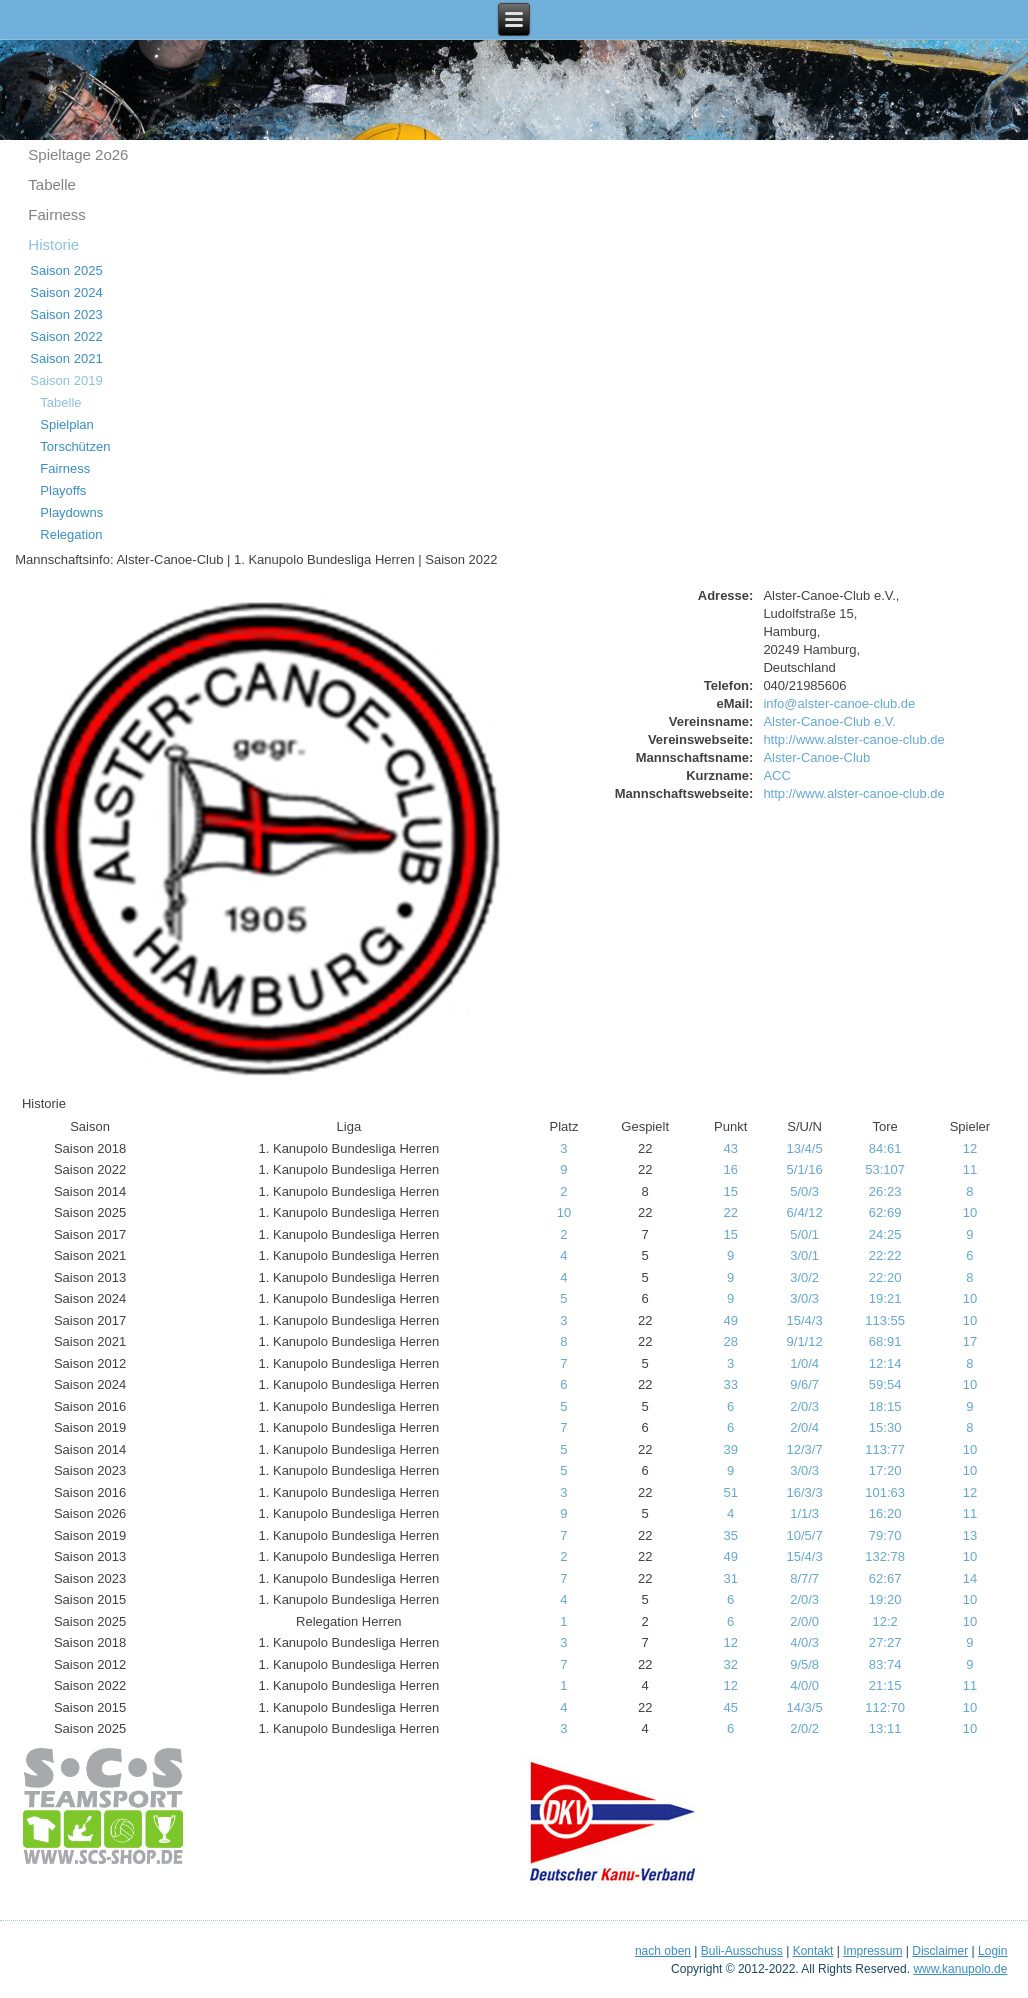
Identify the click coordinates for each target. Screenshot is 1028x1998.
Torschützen (75, 446)
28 (730, 1341)
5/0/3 (804, 1191)
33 (730, 1384)
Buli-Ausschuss (742, 1951)
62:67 (885, 1578)
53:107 (885, 1169)
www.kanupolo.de (960, 1969)
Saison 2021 (66, 358)
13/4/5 (805, 1148)
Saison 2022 (66, 336)
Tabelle (52, 184)
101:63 (885, 1492)
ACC (776, 775)
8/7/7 (804, 1578)
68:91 (885, 1341)
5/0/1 (804, 1234)
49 (730, 1320)
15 (730, 1191)
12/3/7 (805, 1449)
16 (730, 1169)
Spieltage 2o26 (78, 154)
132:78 (885, 1556)
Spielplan (67, 424)
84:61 (885, 1148)
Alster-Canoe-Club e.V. (829, 721)
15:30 (885, 1427)
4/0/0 (804, 1685)
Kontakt (813, 1951)
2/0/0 (804, 1621)
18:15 (885, 1406)
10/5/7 (805, 1535)
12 (970, 1148)
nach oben (663, 1951)
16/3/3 (805, 1492)
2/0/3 (804, 1406)
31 (730, 1578)
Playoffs (63, 490)
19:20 (885, 1599)
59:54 (885, 1384)
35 (730, 1535)
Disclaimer (940, 1951)
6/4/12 (805, 1212)
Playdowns (71, 512)
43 (730, 1148)
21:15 (885, 1685)
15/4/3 (805, 1320)
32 (730, 1664)
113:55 (885, 1320)
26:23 (885, 1191)
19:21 (885, 1298)
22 (730, 1212)
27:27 (885, 1642)
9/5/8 (804, 1664)
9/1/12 (805, 1341)
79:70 (885, 1535)
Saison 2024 (66, 292)
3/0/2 (804, 1277)
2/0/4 (804, 1427)
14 (970, 1578)
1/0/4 (804, 1363)
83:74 (885, 1664)
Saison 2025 (66, 270)
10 (564, 1212)
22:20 (885, 1277)
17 (970, 1341)
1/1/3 (804, 1513)
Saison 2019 (66, 380)
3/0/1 (804, 1255)
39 (730, 1449)
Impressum (872, 1951)
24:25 (885, 1234)
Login (992, 1951)
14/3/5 (805, 1707)
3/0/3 (804, 1298)
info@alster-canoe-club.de (839, 703)
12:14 (885, 1363)
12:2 (884, 1621)
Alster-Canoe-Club (816, 757)
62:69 (885, 1212)
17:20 (885, 1470)
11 (970, 1169)
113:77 (885, 1449)
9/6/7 (804, 1384)
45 (730, 1707)
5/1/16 (805, 1169)
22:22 (885, 1255)
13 (970, 1535)
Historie (53, 244)
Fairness (57, 214)
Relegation (71, 534)
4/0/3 (804, 1642)
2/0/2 (804, 1728)
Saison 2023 (66, 314)
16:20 (885, 1513)
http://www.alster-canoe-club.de (853, 739)
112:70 (885, 1707)
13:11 (885, 1728)
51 (730, 1492)
